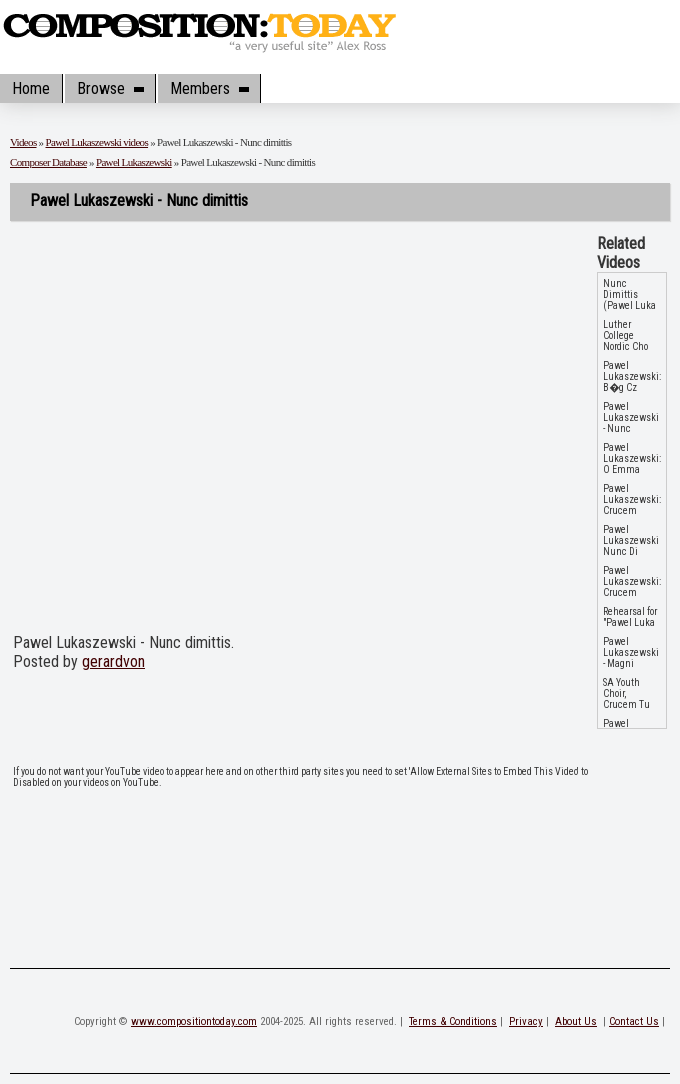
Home (31, 88)
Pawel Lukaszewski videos (97, 142)
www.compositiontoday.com (194, 1021)
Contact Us (634, 1021)
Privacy (526, 1021)
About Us (576, 1021)
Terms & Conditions (453, 1021)
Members (209, 88)
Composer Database (48, 162)
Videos (23, 142)
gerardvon (113, 661)
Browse (110, 88)
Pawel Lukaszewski (134, 162)
